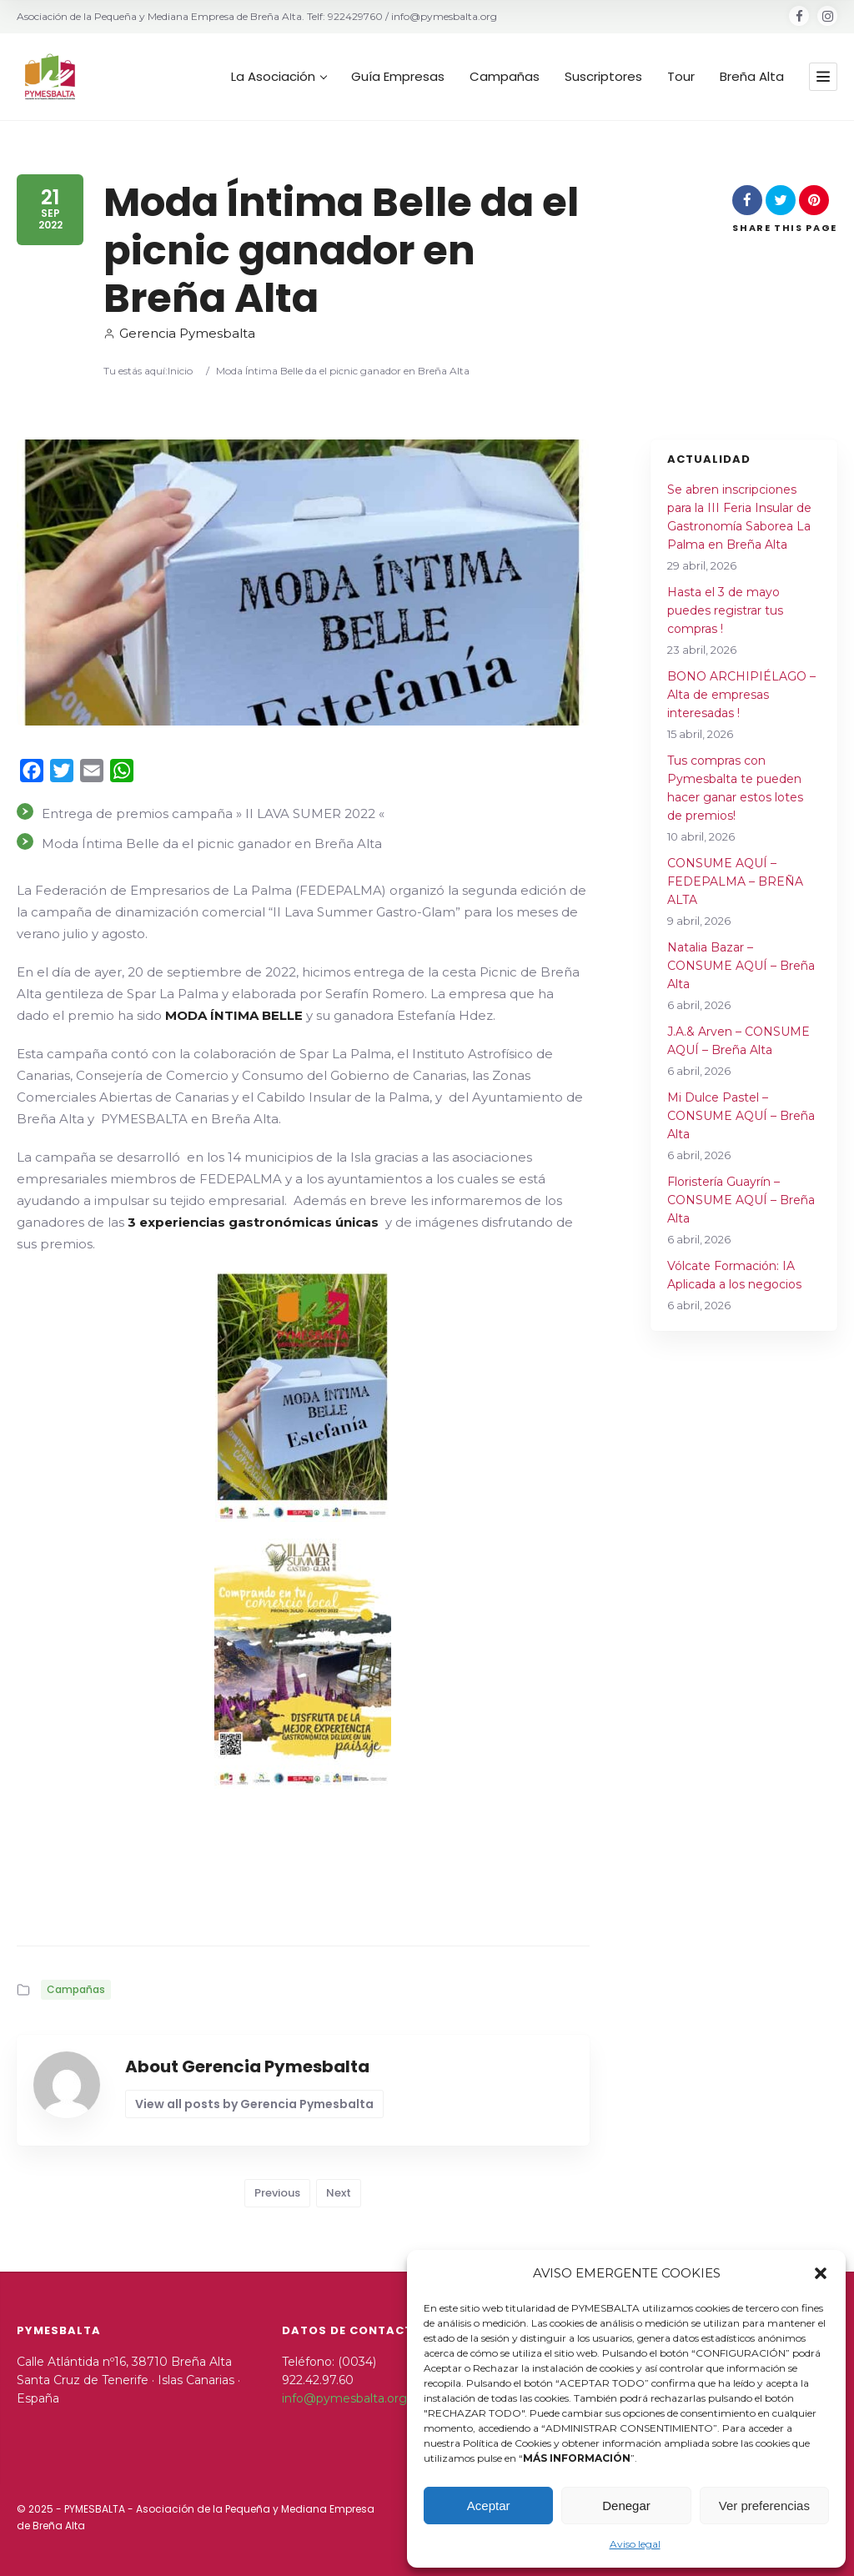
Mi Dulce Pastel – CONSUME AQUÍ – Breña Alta (741, 1116)
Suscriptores (603, 76)
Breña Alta (752, 76)
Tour (681, 76)
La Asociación (279, 76)
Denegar (626, 2505)
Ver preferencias (764, 2505)
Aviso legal (635, 2544)
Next (338, 2193)
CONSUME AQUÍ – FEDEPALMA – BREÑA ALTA (735, 881)
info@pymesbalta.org (344, 2398)
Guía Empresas (398, 76)
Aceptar (488, 2505)
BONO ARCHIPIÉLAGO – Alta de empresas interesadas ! (741, 695)
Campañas (505, 76)
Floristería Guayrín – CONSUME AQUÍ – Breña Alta (741, 1200)
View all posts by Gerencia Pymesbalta (254, 2104)
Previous (277, 2193)
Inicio (180, 370)
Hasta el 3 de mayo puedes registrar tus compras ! (725, 610)
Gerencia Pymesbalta (179, 333)
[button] (820, 2273)
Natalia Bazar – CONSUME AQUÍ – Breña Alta (741, 966)
